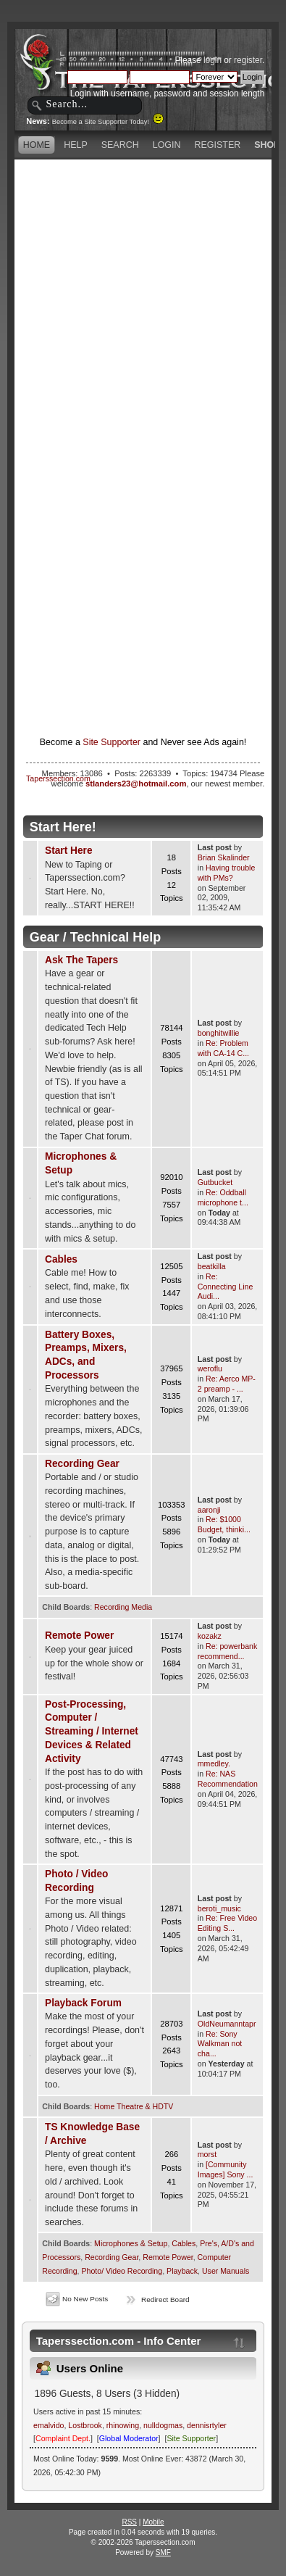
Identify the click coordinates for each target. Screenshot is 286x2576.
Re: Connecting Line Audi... (225, 1286)
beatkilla (212, 1266)
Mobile (153, 2522)
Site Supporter (111, 742)
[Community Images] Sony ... (225, 2169)
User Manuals (225, 2271)
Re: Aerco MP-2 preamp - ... (227, 1383)
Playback (182, 2271)
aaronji (209, 1509)
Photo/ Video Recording (121, 2271)
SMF (163, 2552)
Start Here (69, 850)
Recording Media (123, 1607)
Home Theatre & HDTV (133, 2106)
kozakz (210, 1636)
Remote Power (79, 1635)
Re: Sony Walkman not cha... (220, 2043)
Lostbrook (85, 2425)
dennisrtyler (207, 2425)
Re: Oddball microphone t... (223, 1197)
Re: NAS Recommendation (228, 1778)
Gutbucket (215, 1182)
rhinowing (122, 2425)
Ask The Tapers (81, 960)
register (248, 60)
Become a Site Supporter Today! (108, 121)
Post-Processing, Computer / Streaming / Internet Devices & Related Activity (91, 1731)
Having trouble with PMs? (227, 872)
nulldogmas (162, 2425)
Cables (61, 1259)
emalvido (48, 2425)
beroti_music (219, 1908)
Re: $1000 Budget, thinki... (224, 1524)
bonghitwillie (219, 1033)
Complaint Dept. (63, 2438)
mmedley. (214, 1763)
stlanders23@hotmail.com (135, 783)
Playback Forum (83, 2003)
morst (207, 2154)
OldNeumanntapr (227, 2023)
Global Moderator (129, 2438)
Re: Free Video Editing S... (227, 1923)
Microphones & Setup (130, 2243)
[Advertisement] (143, 306)
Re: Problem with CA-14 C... (223, 1048)
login (212, 60)
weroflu (210, 1368)
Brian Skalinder (224, 857)
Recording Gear (82, 1463)
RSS (129, 2522)
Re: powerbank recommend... (227, 1651)
